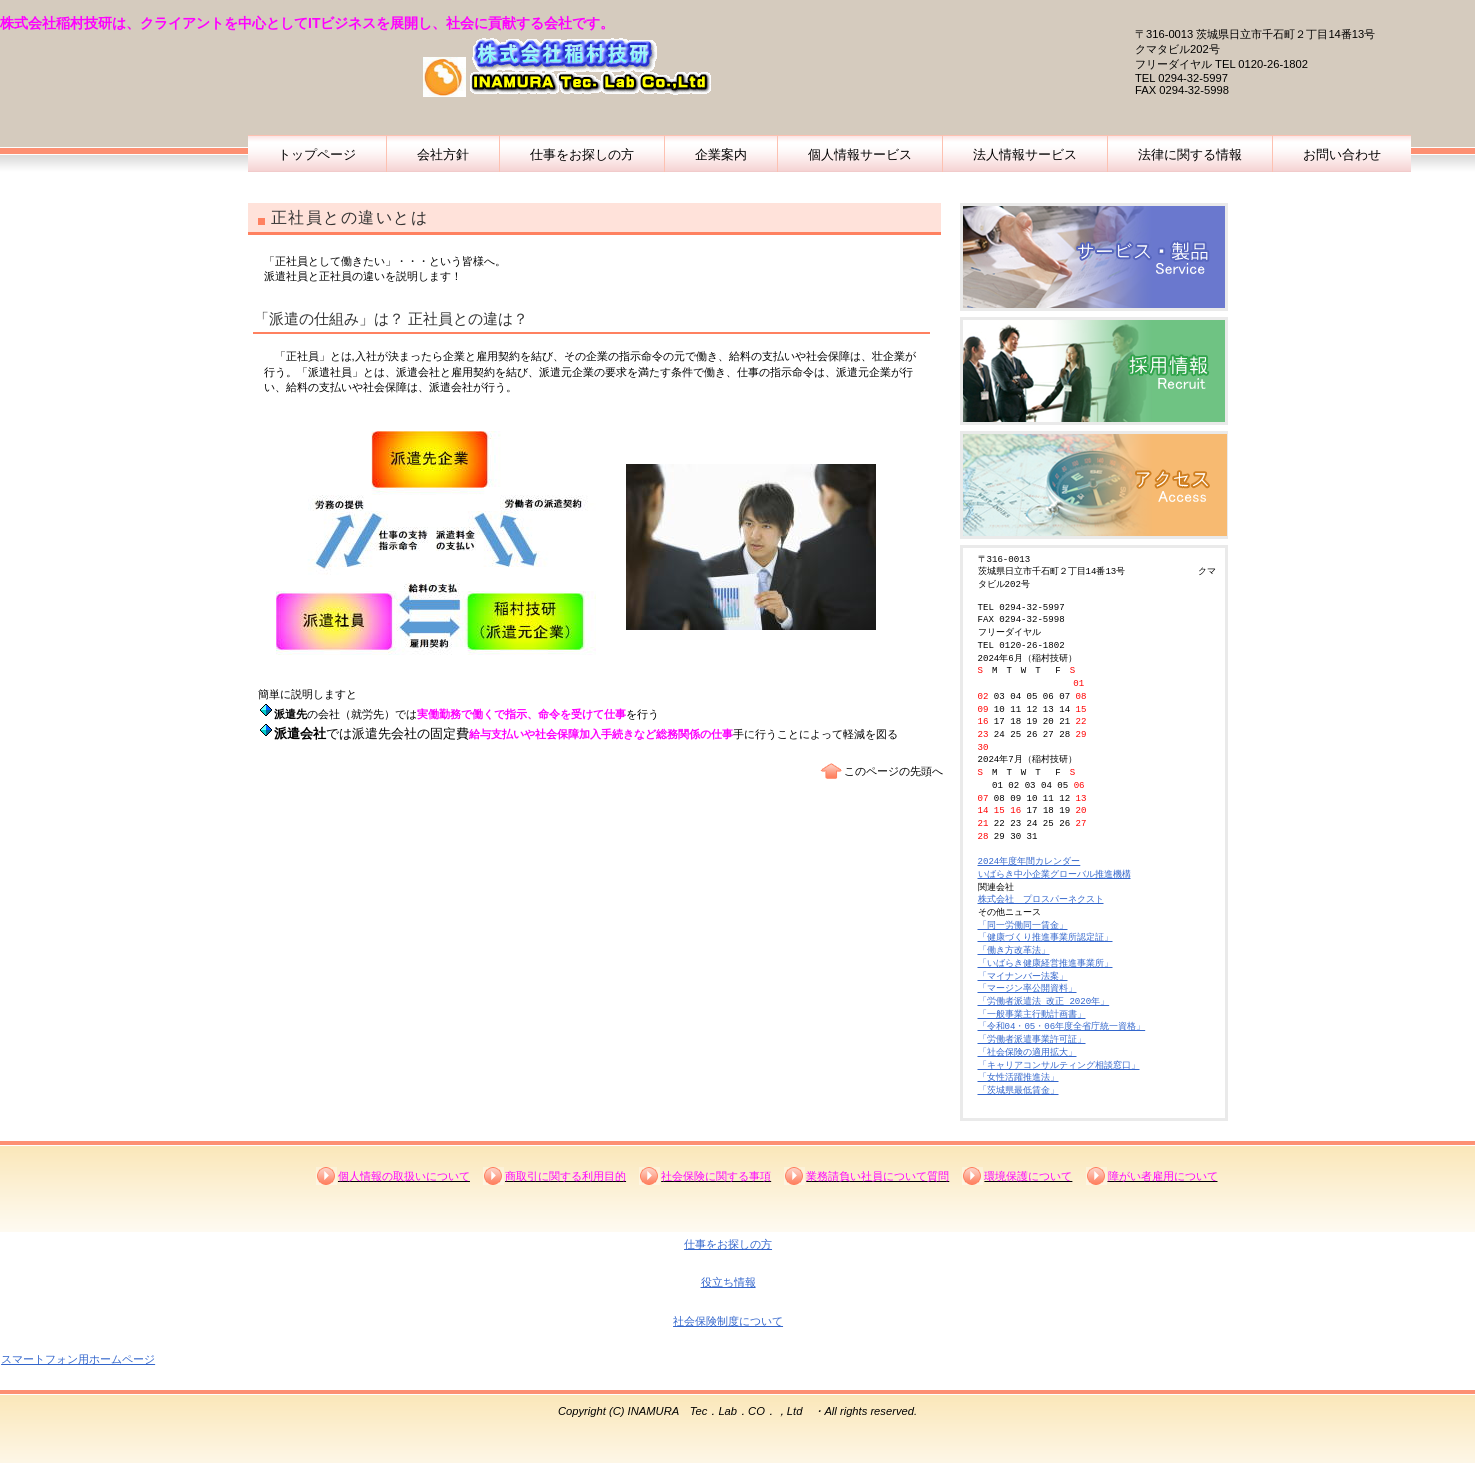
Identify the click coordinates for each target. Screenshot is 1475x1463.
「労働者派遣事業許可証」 (1032, 1039)
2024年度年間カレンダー (1029, 861)
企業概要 (1094, 257)
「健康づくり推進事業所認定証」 (1045, 937)
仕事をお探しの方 (728, 1244)
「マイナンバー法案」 (1023, 976)
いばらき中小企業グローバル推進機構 (1054, 874)
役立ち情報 (728, 1282)
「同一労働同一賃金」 (1023, 925)
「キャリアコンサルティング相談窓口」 (1059, 1065)
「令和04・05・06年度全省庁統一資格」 (1062, 1026)
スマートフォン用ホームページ (78, 1359)
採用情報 (1094, 371)
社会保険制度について (728, 1321)
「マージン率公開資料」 (1027, 988)
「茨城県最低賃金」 (1018, 1090)
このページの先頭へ (893, 771)
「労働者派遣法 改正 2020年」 (1044, 1001)
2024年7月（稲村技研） (1027, 759)
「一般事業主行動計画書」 (1032, 1014)
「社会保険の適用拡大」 (1027, 1052)
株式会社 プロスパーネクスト (1041, 899)
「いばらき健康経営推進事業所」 (1045, 963)
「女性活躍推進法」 (1018, 1077)
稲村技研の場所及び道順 (1094, 485)
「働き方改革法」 (1014, 950)
